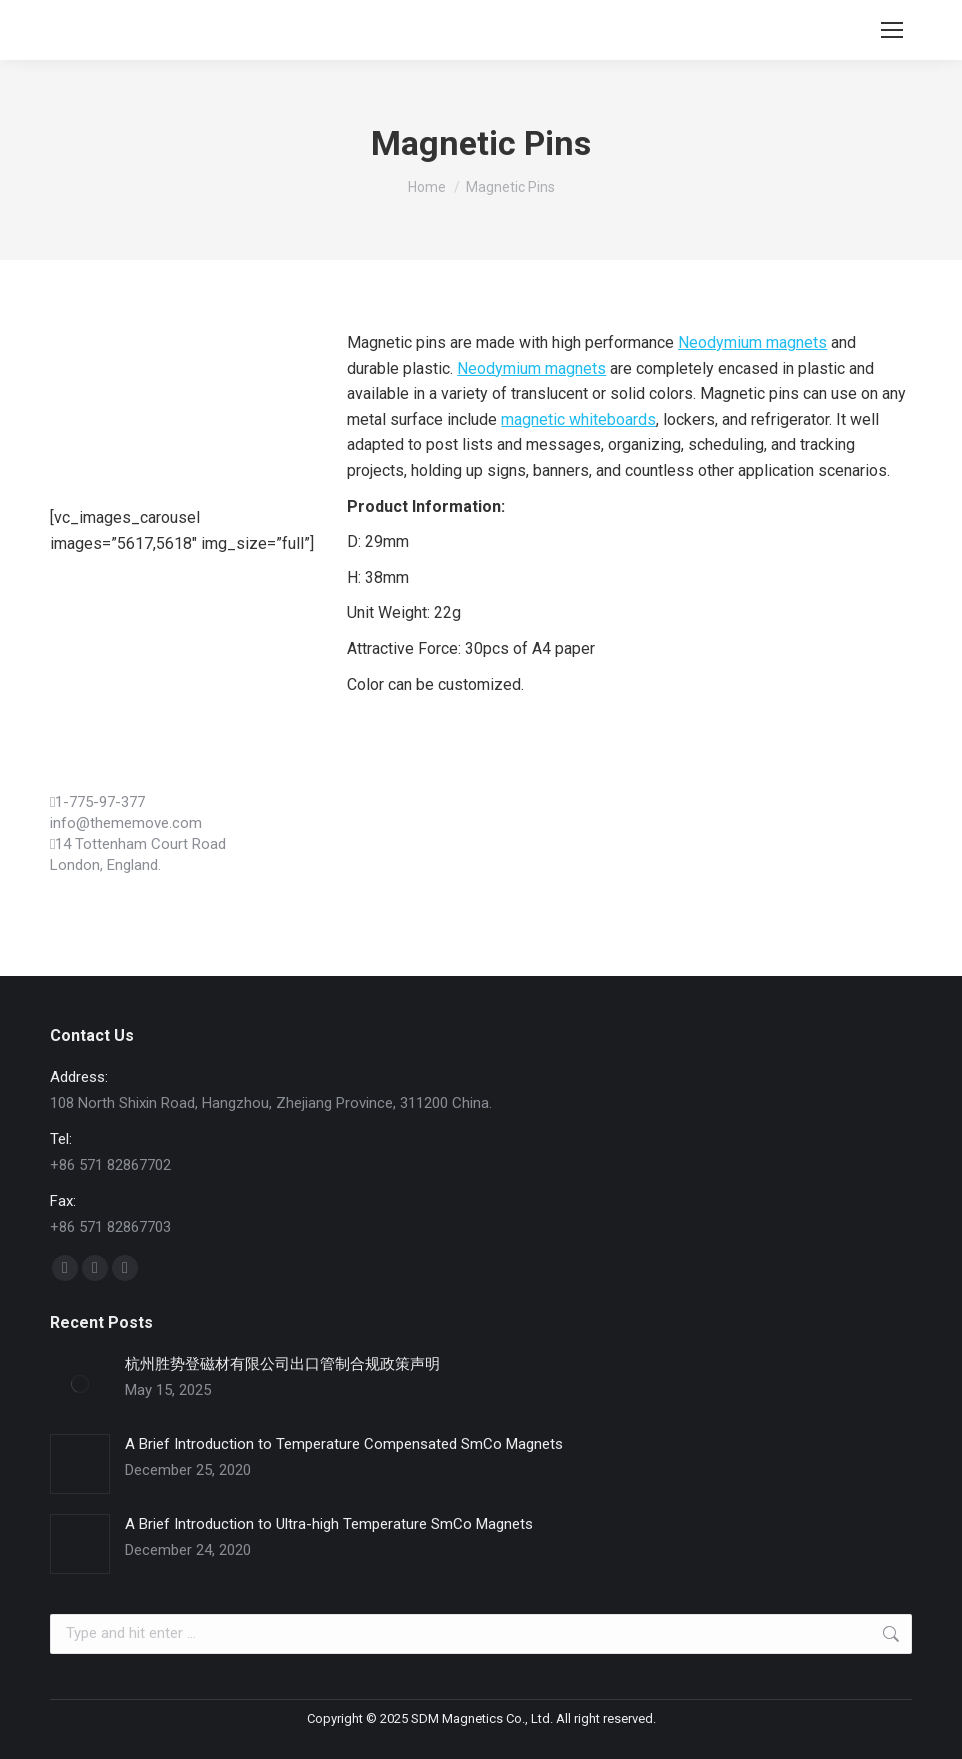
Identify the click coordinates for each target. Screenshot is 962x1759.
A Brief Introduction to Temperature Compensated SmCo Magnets (344, 1444)
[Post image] (80, 1384)
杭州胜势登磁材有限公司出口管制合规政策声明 (282, 1364)
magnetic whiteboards (578, 419)
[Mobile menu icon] (892, 30)
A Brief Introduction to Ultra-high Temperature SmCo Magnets (329, 1524)
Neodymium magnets (752, 342)
